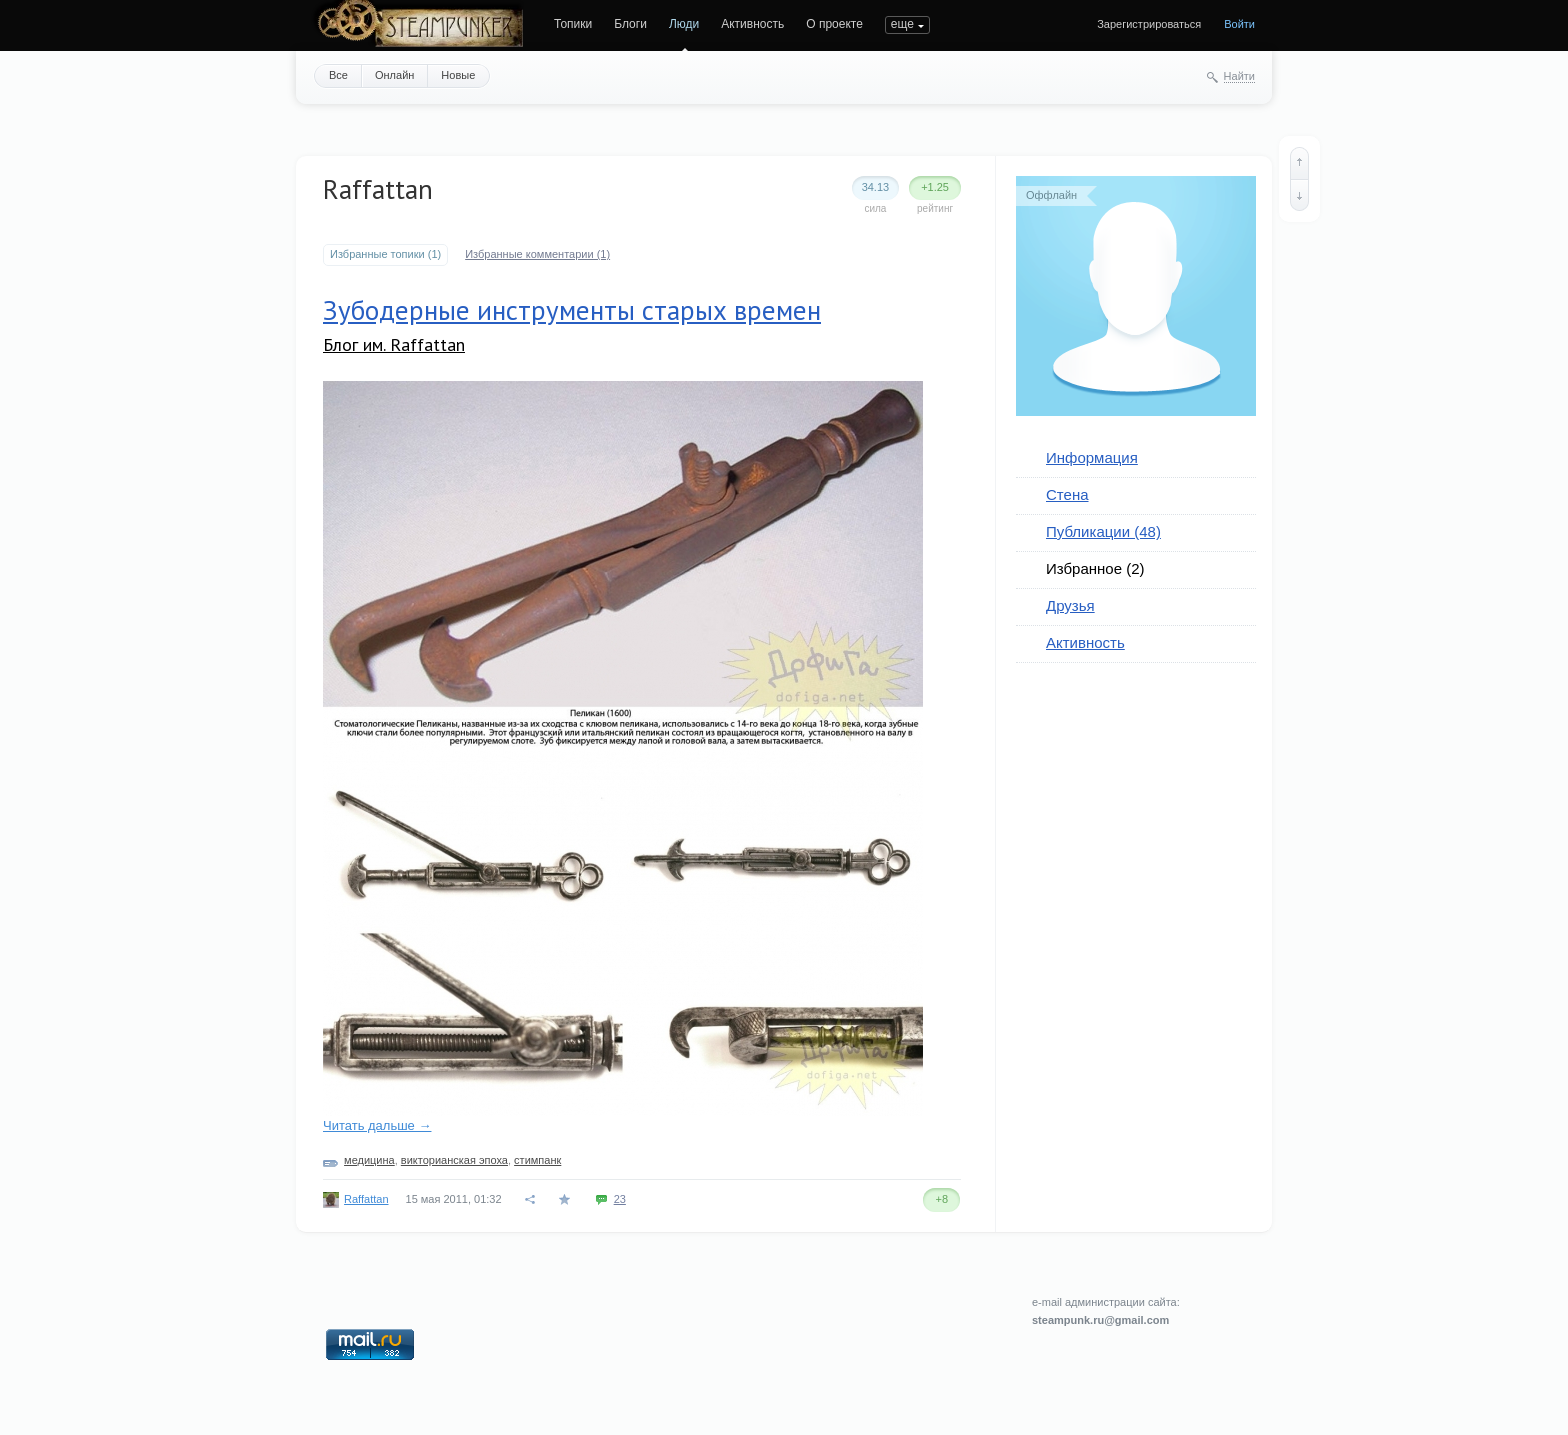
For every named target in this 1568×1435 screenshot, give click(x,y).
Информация (1092, 457)
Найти (1239, 76)
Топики (573, 24)
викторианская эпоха (454, 1160)
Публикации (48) (1103, 531)
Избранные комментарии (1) (537, 254)
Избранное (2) (1095, 568)
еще (902, 24)
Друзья (1070, 605)
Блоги (630, 24)
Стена (1067, 494)
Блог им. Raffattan (394, 344)
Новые (458, 75)
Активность (752, 24)
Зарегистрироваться (1149, 24)
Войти (1239, 24)
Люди (684, 24)
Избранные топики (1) (385, 254)
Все (338, 75)
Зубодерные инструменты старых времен (572, 310)
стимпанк (537, 1160)
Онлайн (394, 75)
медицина (369, 1160)
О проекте (834, 24)
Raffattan (366, 1199)
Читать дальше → (377, 1125)
